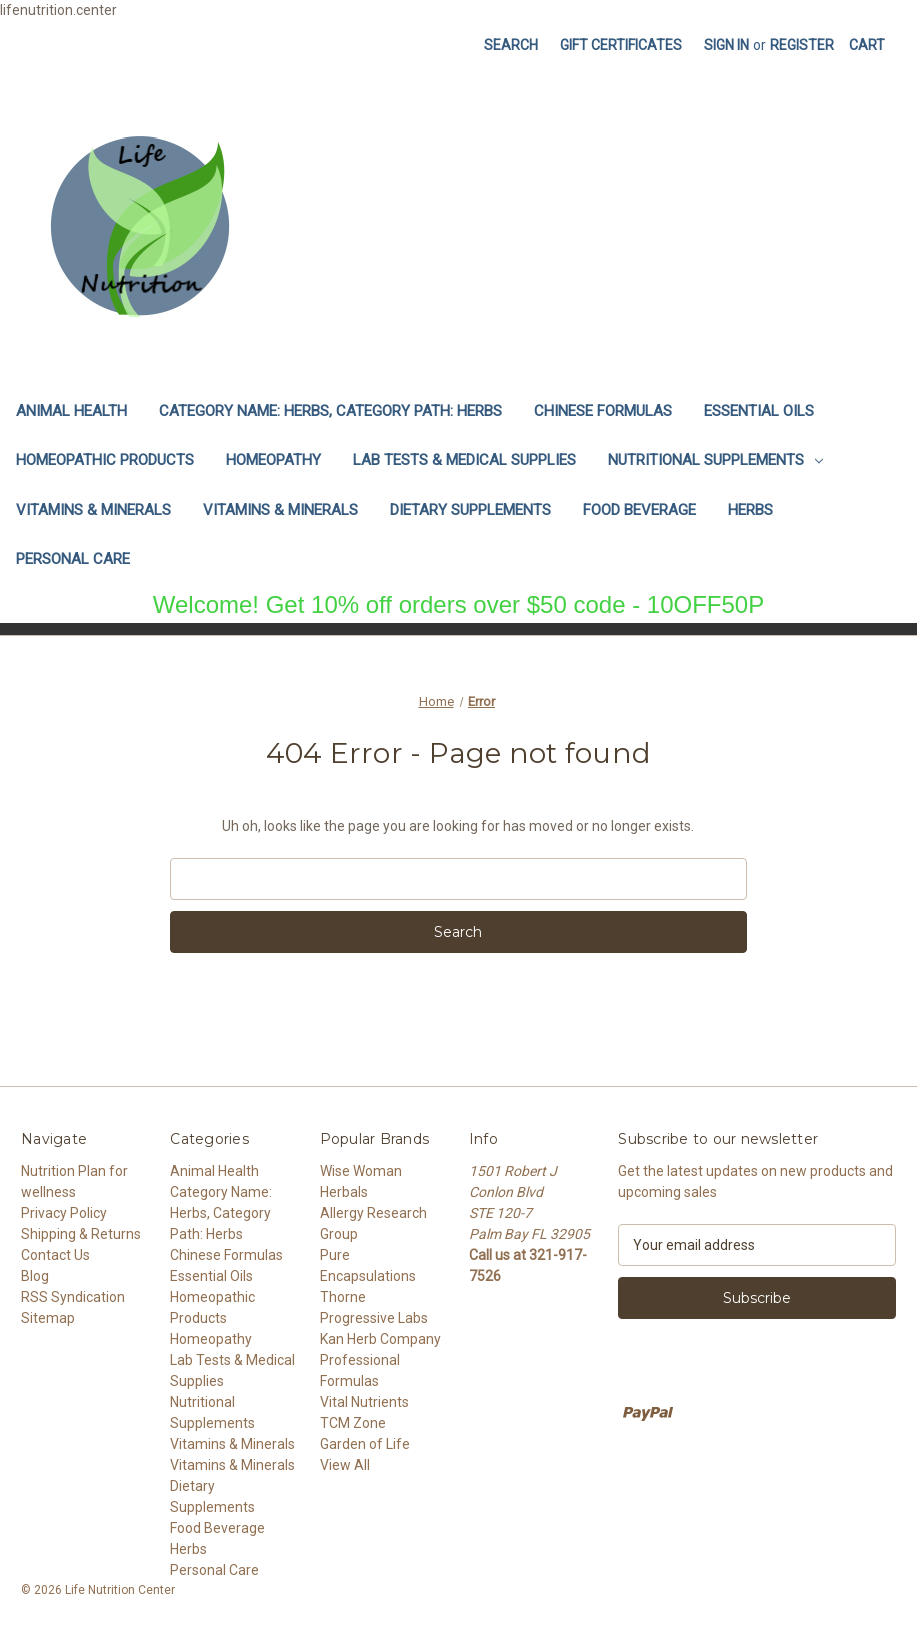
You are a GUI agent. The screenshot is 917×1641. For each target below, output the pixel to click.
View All (345, 1465)
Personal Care (73, 559)
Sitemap (48, 1318)
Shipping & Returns (81, 1234)
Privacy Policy (64, 1213)
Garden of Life (365, 1444)
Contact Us (55, 1255)
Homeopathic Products (105, 460)
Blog (35, 1276)
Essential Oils (759, 411)
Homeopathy (273, 460)
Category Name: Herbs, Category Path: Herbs (330, 411)
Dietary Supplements (470, 510)
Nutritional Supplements (715, 460)
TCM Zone (353, 1423)
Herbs (750, 510)
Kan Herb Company (380, 1339)
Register (802, 45)
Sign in (726, 45)
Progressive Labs (374, 1318)
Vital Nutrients (364, 1402)
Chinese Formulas (603, 411)
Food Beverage (639, 510)
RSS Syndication (73, 1297)
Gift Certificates (621, 45)
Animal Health (71, 411)
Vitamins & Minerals (93, 510)
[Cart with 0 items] (867, 45)
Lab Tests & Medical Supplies (464, 460)
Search (511, 45)
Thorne (343, 1297)
